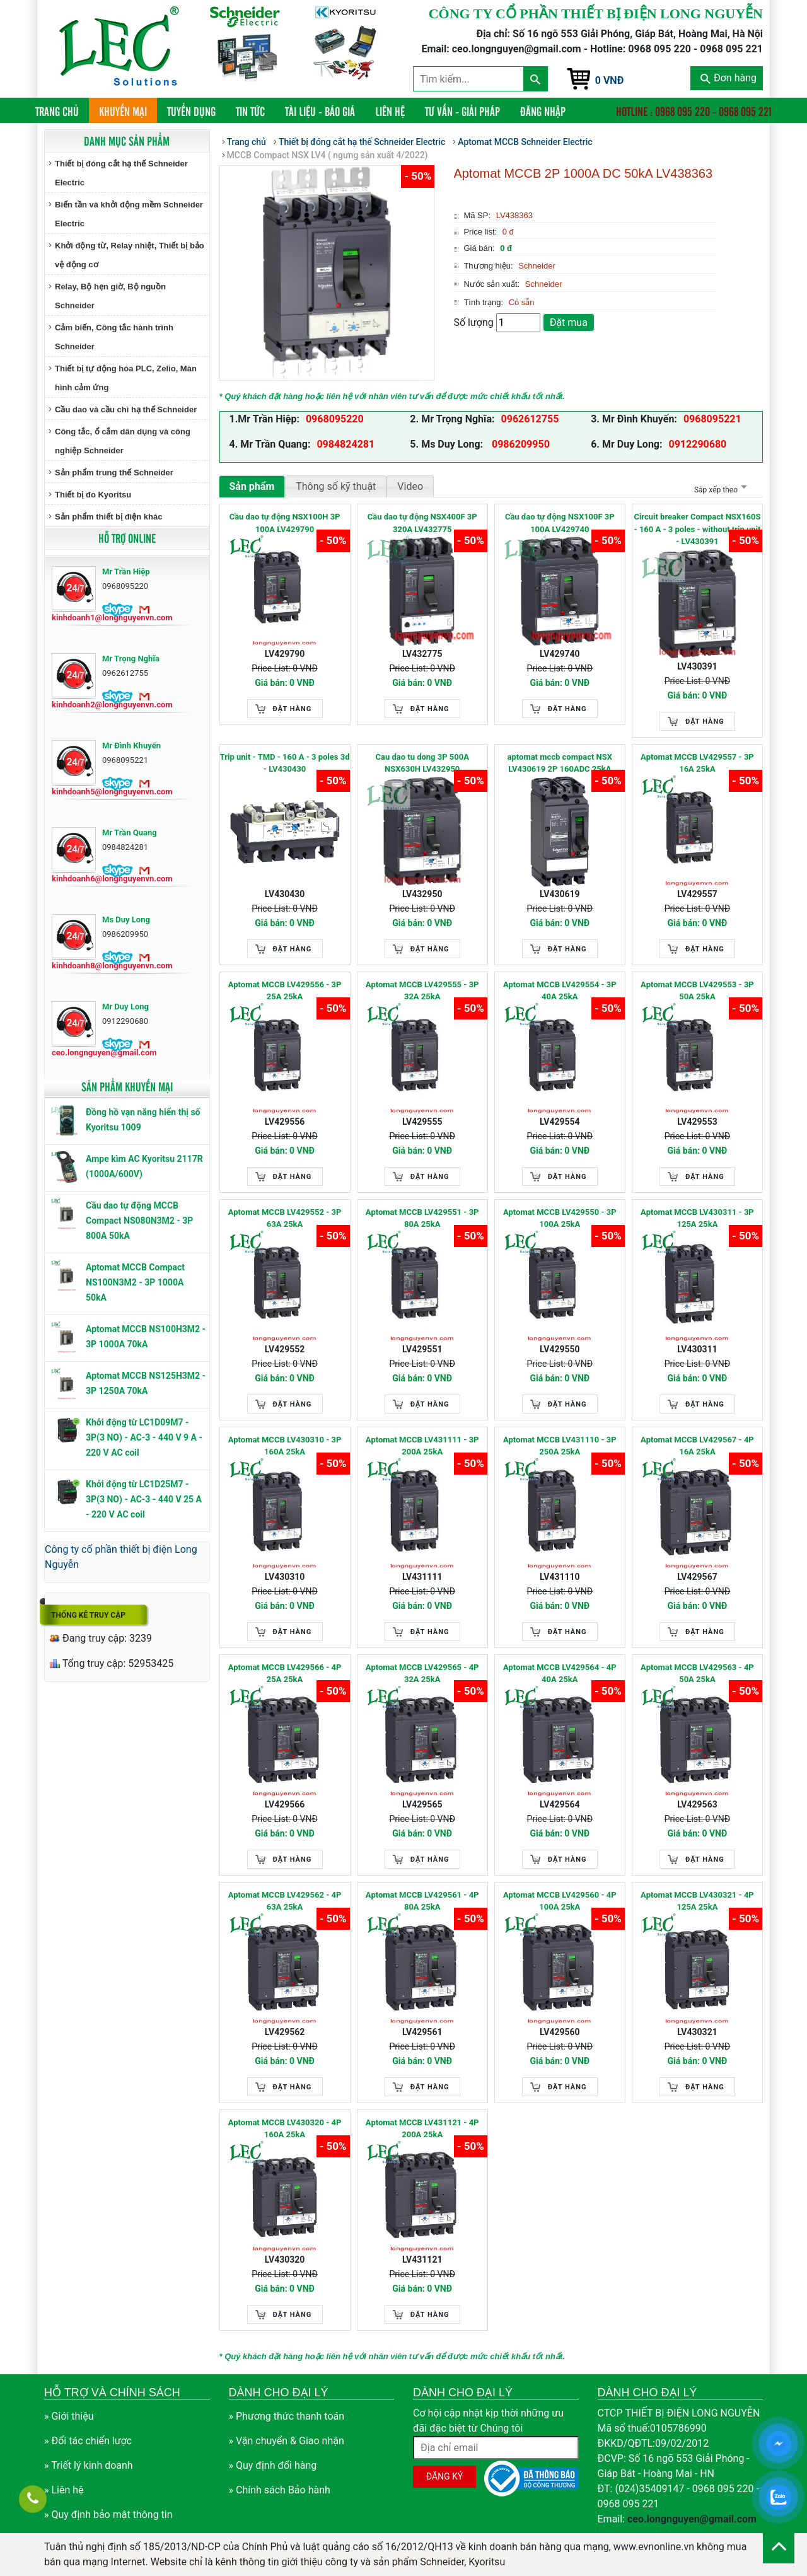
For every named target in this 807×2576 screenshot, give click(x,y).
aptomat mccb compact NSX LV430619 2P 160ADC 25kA (560, 763)
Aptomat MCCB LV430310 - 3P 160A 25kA (285, 1446)
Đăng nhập (543, 111)
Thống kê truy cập (88, 1615)
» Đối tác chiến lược (88, 2441)
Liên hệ (390, 111)
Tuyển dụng (191, 111)
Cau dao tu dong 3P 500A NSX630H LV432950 (422, 763)
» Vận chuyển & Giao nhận (286, 2441)
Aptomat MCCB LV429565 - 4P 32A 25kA (422, 1673)
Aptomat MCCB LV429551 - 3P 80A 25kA (422, 1218)
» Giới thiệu (69, 2416)
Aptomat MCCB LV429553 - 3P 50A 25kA (697, 991)
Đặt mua (569, 322)
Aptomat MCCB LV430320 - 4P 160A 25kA (285, 2129)
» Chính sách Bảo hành (279, 2490)
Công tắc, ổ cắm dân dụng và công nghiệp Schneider (122, 441)
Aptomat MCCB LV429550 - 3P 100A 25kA (560, 1218)
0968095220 (335, 419)
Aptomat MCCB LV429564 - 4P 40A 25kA (560, 1673)
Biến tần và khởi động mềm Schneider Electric (129, 214)
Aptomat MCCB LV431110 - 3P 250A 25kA (560, 1446)
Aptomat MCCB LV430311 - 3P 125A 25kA (697, 1218)
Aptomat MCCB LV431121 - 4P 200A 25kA (422, 2129)
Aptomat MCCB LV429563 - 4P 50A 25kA (697, 1673)
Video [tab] (410, 486)
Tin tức (250, 111)
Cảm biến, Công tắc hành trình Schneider (114, 337)
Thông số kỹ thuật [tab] (336, 486)
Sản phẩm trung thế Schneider (114, 472)
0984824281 (345, 444)
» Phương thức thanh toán (287, 2416)
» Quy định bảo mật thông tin (108, 2515)
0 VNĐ (609, 80)
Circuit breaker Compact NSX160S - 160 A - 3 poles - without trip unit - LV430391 (697, 529)
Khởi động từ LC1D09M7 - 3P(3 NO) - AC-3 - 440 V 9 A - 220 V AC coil (144, 1437)
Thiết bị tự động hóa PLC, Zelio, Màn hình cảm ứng (126, 378)
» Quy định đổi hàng (273, 2465)
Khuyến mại (123, 111)
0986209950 (519, 444)
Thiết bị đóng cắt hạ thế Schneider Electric (121, 173)
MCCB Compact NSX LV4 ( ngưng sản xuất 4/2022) (327, 155)
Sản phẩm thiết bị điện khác (108, 516)
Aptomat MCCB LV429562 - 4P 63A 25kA (285, 1901)
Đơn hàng (728, 78)
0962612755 (530, 419)
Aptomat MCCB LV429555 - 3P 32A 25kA (422, 991)
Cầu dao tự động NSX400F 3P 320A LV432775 (422, 523)
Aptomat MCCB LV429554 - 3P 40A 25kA (560, 991)
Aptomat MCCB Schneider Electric (525, 142)
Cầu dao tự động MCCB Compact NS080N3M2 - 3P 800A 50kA (139, 1220)
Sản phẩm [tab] (252, 486)
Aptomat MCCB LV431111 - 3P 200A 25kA (422, 1446)
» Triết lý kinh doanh (88, 2465)
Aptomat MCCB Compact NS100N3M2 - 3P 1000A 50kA (135, 1282)
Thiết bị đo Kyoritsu (93, 494)
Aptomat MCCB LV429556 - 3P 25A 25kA (285, 991)
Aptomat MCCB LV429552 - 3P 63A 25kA (285, 1218)
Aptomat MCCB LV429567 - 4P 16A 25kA (697, 1446)
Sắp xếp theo (719, 489)
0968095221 (712, 419)
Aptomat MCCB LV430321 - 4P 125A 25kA (697, 1901)
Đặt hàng (292, 709)
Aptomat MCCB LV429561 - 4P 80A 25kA (422, 1901)
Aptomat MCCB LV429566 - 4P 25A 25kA (285, 1673)
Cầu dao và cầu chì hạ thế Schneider (126, 409)
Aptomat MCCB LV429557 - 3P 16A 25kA (697, 763)
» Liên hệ (64, 2490)
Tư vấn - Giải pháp (462, 111)
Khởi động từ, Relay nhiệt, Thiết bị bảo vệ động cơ (129, 255)
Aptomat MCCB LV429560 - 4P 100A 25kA (560, 1901)
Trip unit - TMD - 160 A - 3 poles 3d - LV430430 (285, 763)
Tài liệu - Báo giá (320, 111)
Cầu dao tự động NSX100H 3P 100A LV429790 (284, 523)
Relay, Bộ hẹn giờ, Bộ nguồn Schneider (110, 296)
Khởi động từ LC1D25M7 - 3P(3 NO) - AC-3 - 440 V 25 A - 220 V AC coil (144, 1499)
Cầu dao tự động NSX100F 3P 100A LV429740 (560, 523)
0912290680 (698, 444)
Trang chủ (62, 110)
